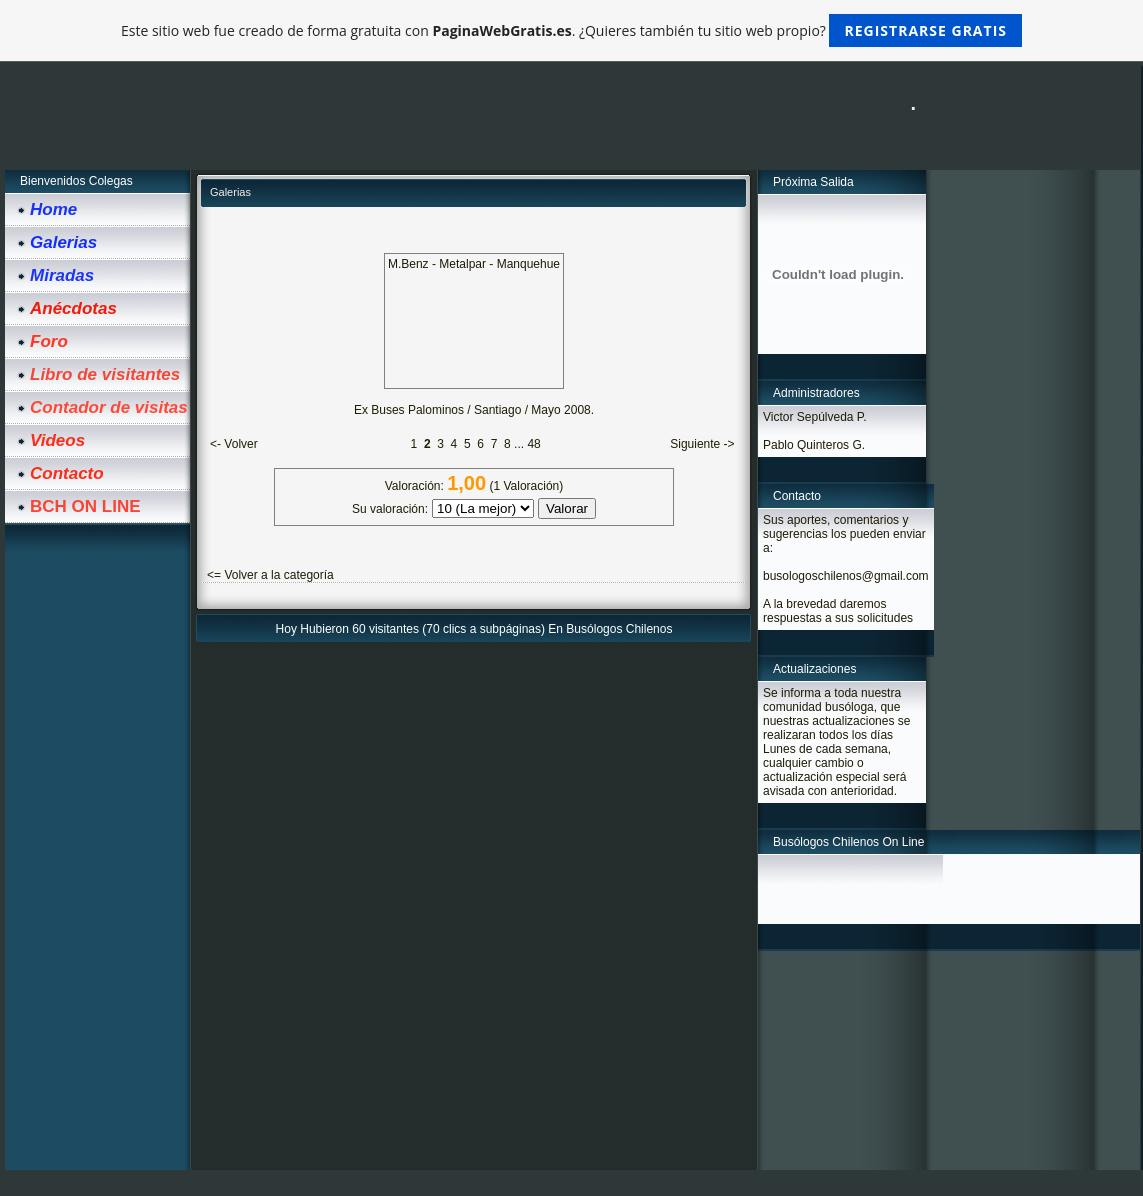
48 (533, 444)
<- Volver (234, 444)
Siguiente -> (702, 444)
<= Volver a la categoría (270, 575)
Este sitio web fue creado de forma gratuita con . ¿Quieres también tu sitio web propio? (571, 30)
